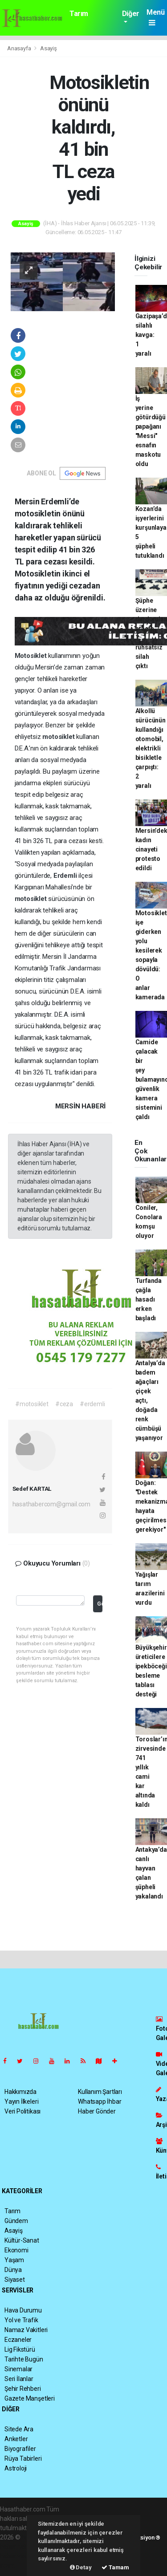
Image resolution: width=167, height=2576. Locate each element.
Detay (81, 2567)
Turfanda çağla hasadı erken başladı (148, 1299)
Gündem (16, 2220)
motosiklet (59, 737)
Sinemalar (18, 2369)
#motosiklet (32, 1404)
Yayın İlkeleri (21, 2101)
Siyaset (14, 2279)
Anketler (16, 2438)
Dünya (13, 2269)
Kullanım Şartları (100, 2091)
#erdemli (92, 1404)
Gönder (99, 1603)
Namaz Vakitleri (26, 2329)
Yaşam (14, 2260)
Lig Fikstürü (19, 2349)
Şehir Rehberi (22, 2388)
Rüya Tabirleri (22, 2458)
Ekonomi (16, 2250)
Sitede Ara (18, 2429)
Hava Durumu (23, 2310)
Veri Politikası (22, 2111)
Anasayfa (19, 48)
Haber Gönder (97, 2111)
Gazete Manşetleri (29, 2398)
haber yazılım (18, 2556)
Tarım (78, 13)
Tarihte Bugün (23, 2359)
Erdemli (65, 876)
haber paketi (17, 2546)
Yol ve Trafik (21, 2320)
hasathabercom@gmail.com (51, 1504)
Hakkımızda (20, 2091)
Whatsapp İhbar (99, 2101)
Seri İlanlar (18, 2378)
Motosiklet (32, 656)
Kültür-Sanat (21, 2240)
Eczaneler (18, 2339)
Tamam (115, 2567)
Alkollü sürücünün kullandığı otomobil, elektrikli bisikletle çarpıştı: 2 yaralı (150, 748)
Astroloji (15, 2468)
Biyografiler (20, 2448)
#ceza (64, 1404)
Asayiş (48, 48)
